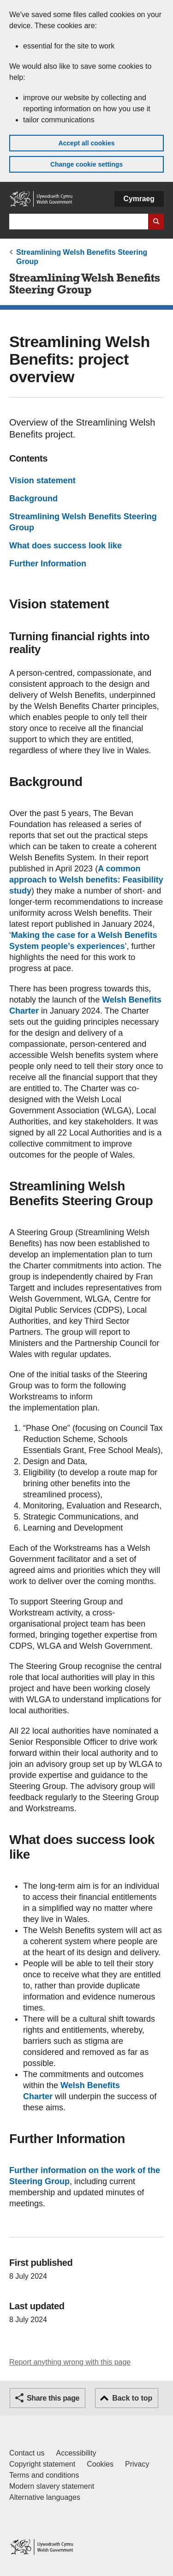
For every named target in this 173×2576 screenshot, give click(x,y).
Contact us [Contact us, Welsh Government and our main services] (26, 2453)
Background (33, 498)
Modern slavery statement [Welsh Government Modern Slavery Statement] (51, 2486)
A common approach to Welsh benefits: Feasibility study (86, 879)
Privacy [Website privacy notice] (137, 2464)
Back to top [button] (132, 2398)
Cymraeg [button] (139, 199)
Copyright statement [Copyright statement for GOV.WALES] (42, 2464)
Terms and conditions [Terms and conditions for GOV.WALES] (44, 2475)
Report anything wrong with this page (70, 2362)
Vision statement (42, 480)
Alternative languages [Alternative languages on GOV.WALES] (44, 2497)
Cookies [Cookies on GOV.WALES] (100, 2464)
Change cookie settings (86, 164)
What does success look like (65, 545)
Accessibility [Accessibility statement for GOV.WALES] (76, 2453)
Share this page (53, 2398)
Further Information (47, 563)
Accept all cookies (86, 143)
